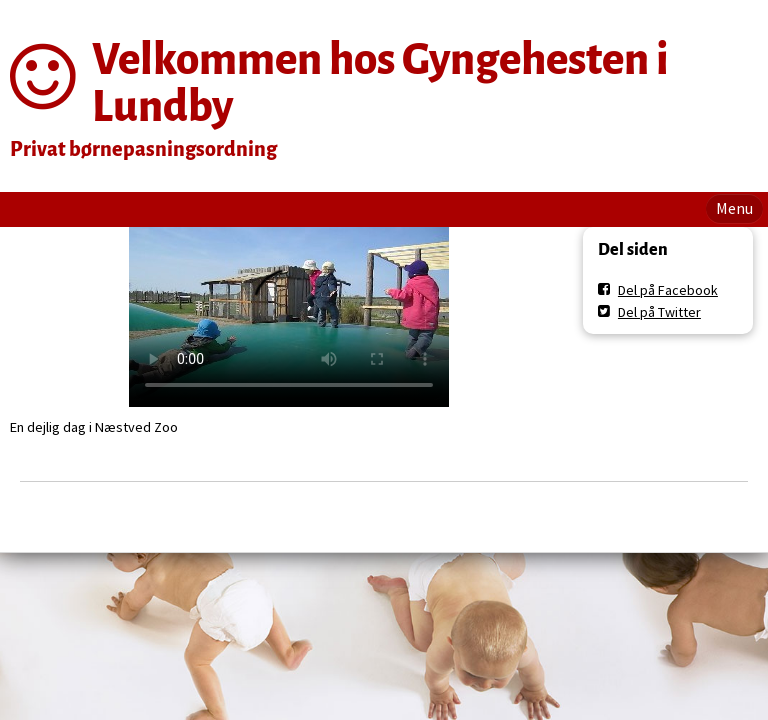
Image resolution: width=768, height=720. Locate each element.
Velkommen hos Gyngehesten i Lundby (380, 83)
